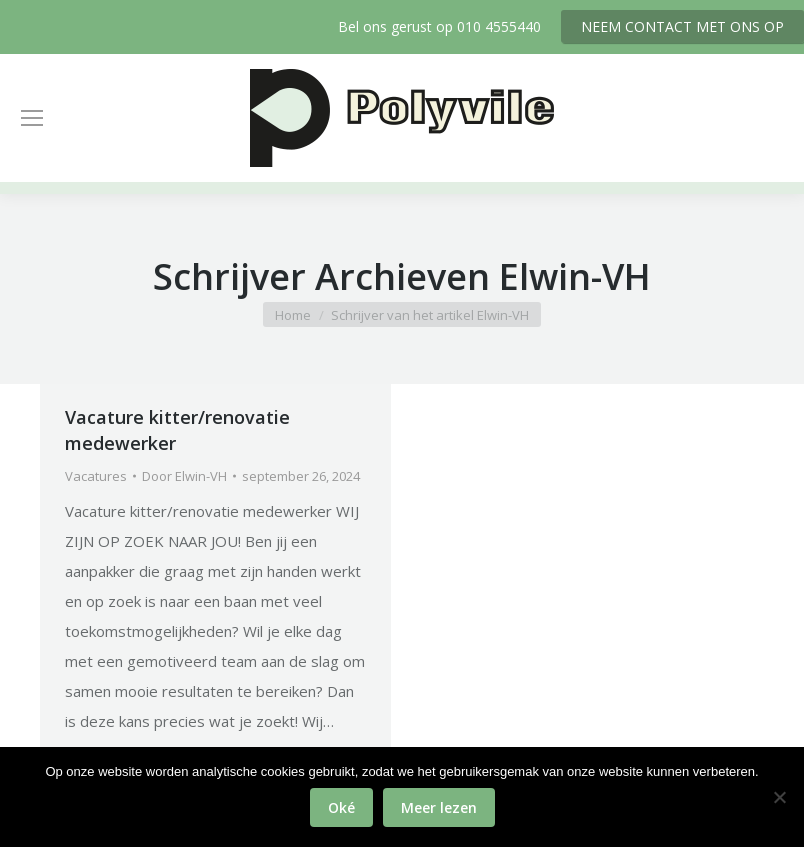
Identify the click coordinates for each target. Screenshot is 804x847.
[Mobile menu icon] (32, 118)
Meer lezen (439, 807)
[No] (779, 797)
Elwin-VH (575, 276)
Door (184, 476)
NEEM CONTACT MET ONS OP (682, 26)
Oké (341, 807)
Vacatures (96, 476)
